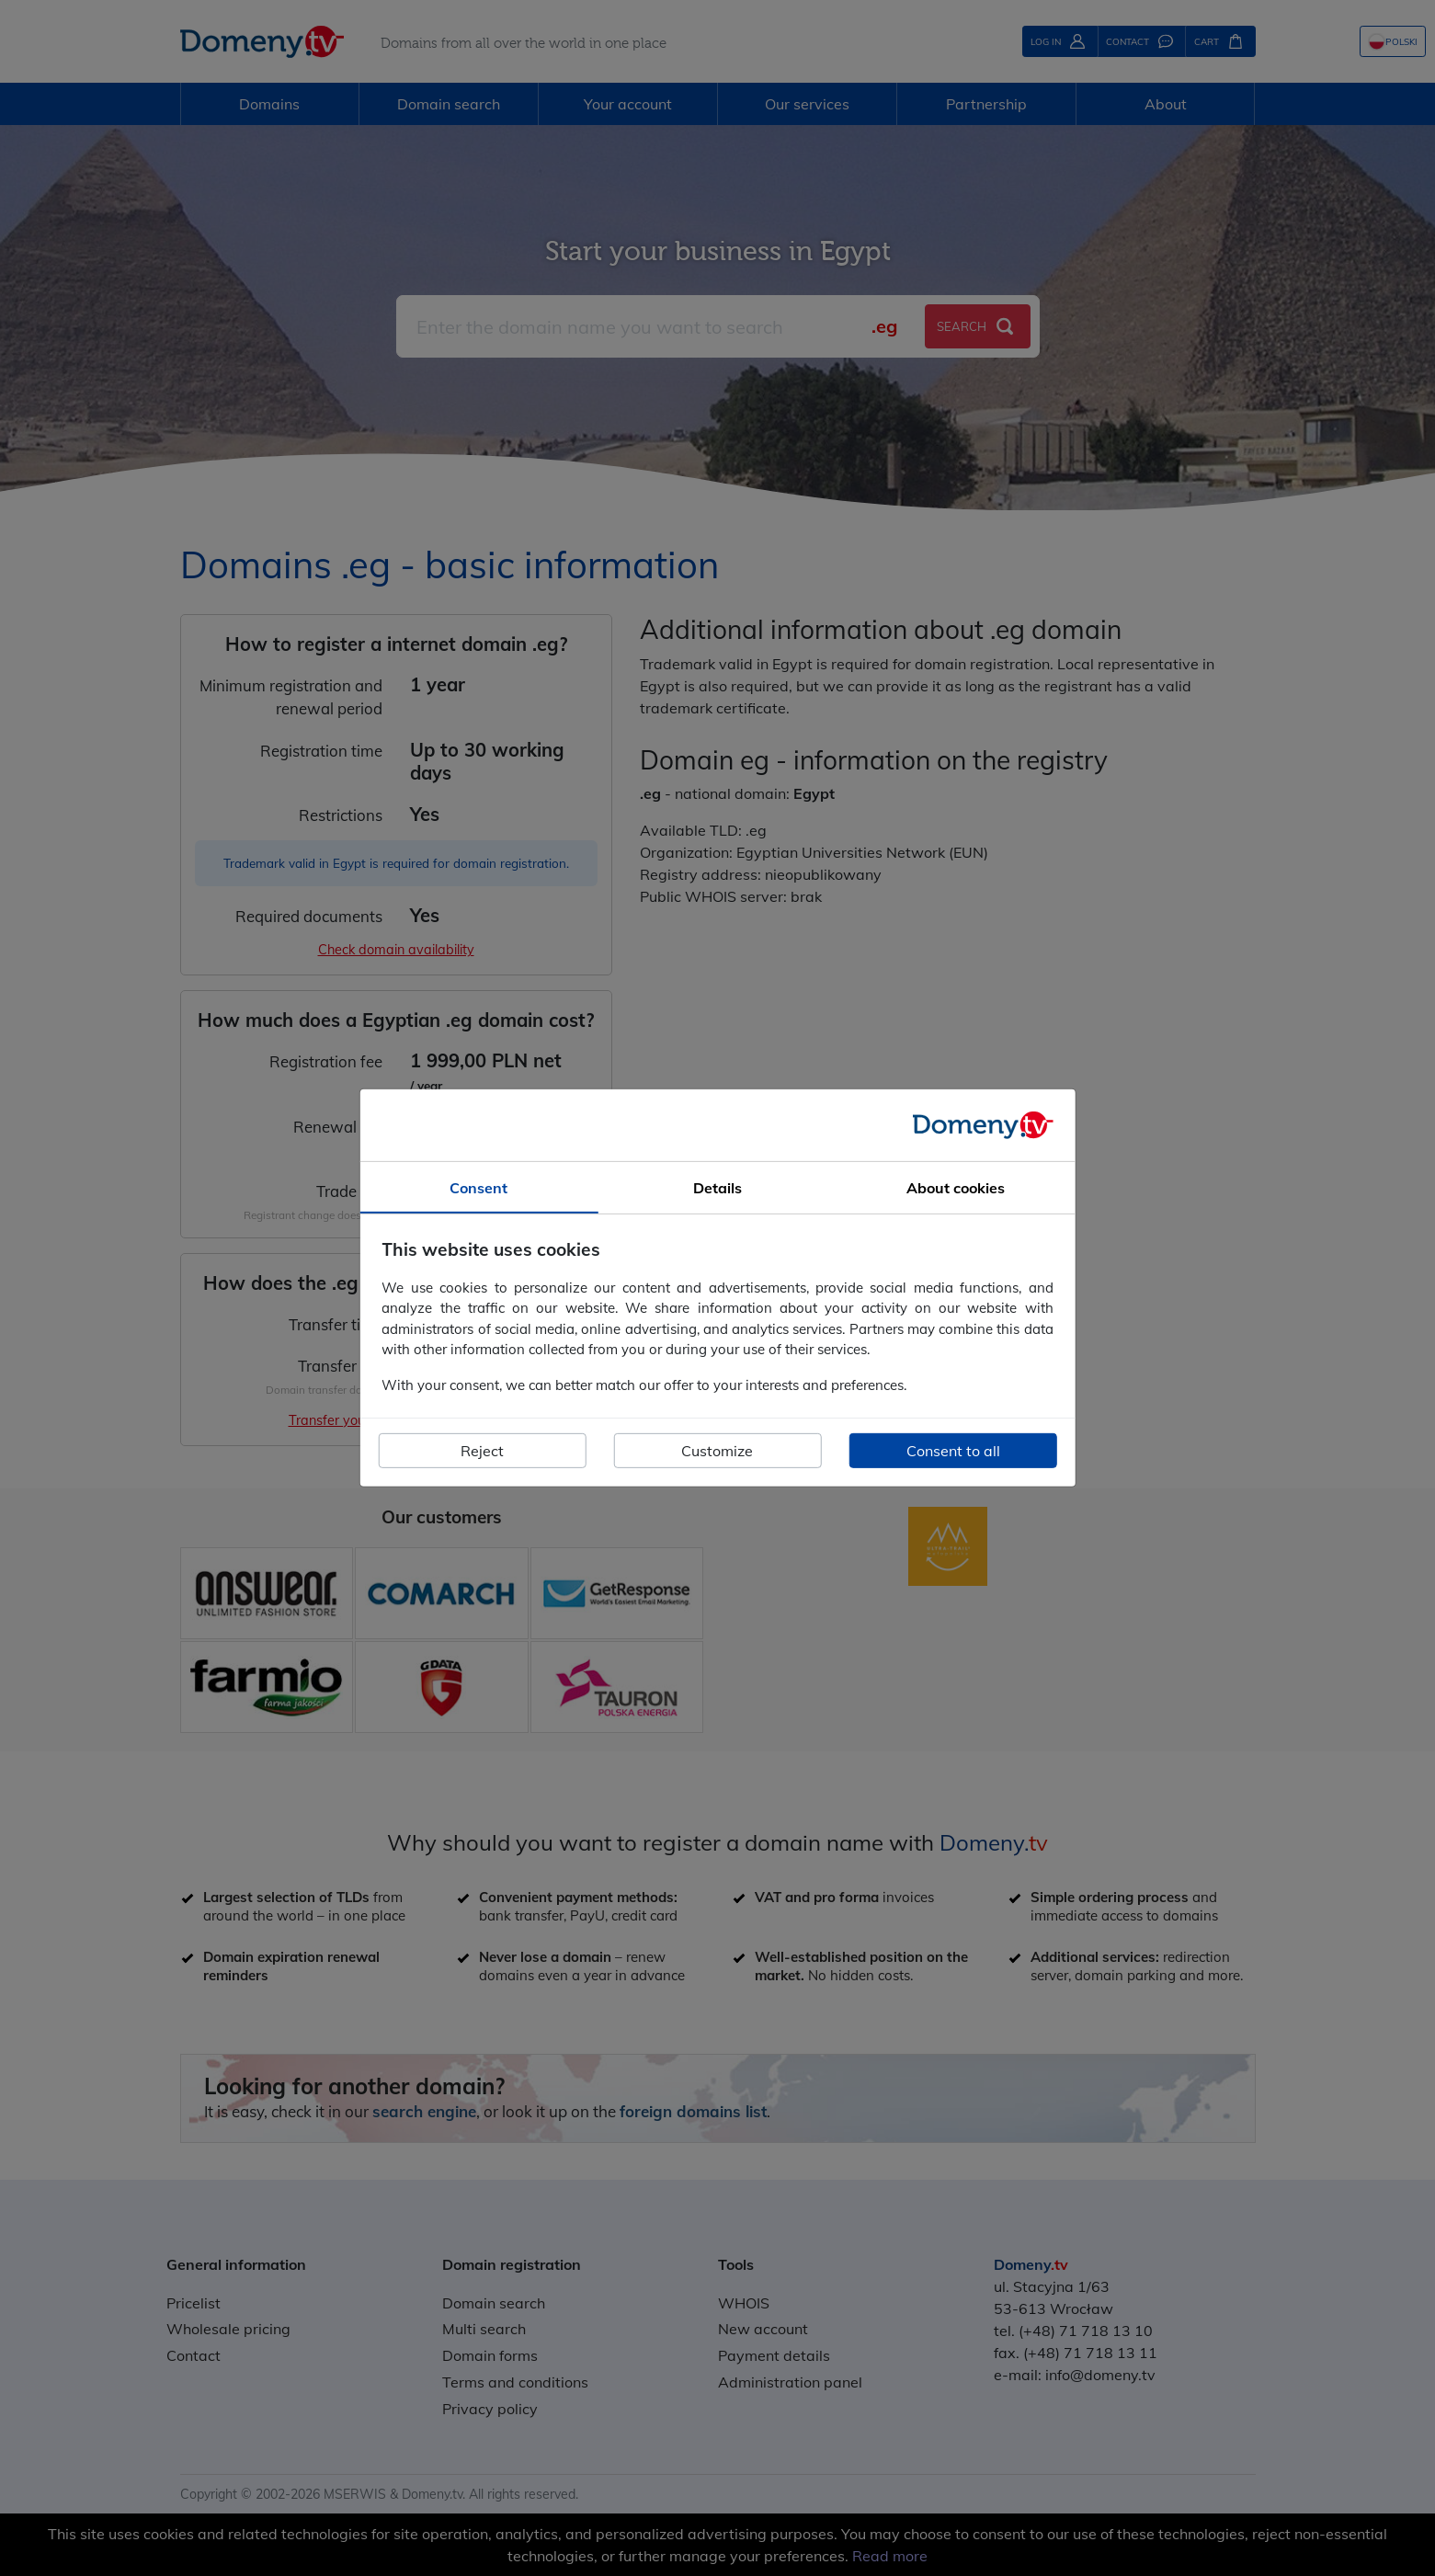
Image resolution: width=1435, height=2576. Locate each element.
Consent (478, 1188)
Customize (717, 1451)
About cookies (955, 1188)
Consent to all (953, 1451)
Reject (482, 1451)
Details (717, 1188)
